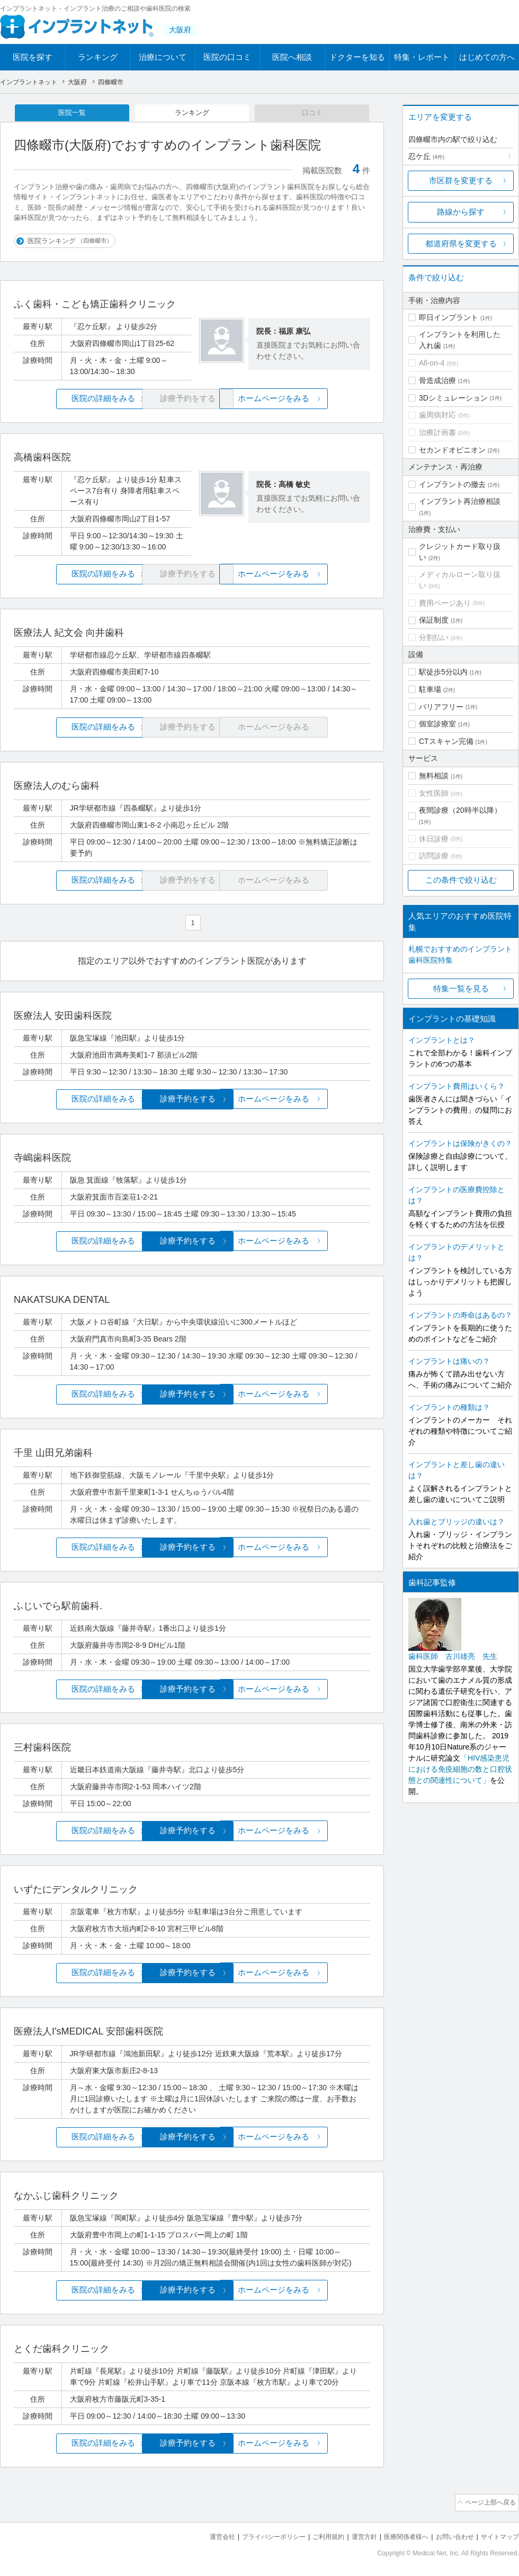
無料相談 (434, 775)
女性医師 (434, 793)
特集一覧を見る (461, 988)
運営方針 (353, 2534)
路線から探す (461, 211)
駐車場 (430, 689)
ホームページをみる (311, 400)
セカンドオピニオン (452, 450)
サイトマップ (498, 2534)
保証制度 (434, 620)
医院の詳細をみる (73, 400)
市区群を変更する (461, 180)
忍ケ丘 (426, 156)
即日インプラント (448, 317)
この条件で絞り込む (461, 879)
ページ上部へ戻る (488, 2500)
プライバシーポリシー (256, 2534)
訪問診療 (434, 855)
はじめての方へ (487, 56)
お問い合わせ (450, 2534)
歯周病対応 (437, 415)
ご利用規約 (315, 2534)
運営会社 (201, 2534)
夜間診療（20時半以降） (460, 810)
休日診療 (434, 838)
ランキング (98, 56)
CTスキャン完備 (446, 741)
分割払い (434, 637)
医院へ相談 (292, 56)
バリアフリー (441, 707)
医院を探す (32, 56)
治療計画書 (437, 432)
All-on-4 (431, 363)
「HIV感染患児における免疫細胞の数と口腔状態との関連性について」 (460, 1769)
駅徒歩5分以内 (443, 672)
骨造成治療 (437, 380)
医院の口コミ (227, 56)
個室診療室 (437, 723)
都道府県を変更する (461, 243)
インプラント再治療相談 (459, 501)
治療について (162, 56)
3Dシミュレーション (453, 398)
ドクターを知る (357, 56)
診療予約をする (192, 1099)
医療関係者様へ (398, 2534)
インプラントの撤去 (452, 484)
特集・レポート (422, 56)
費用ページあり (445, 603)
